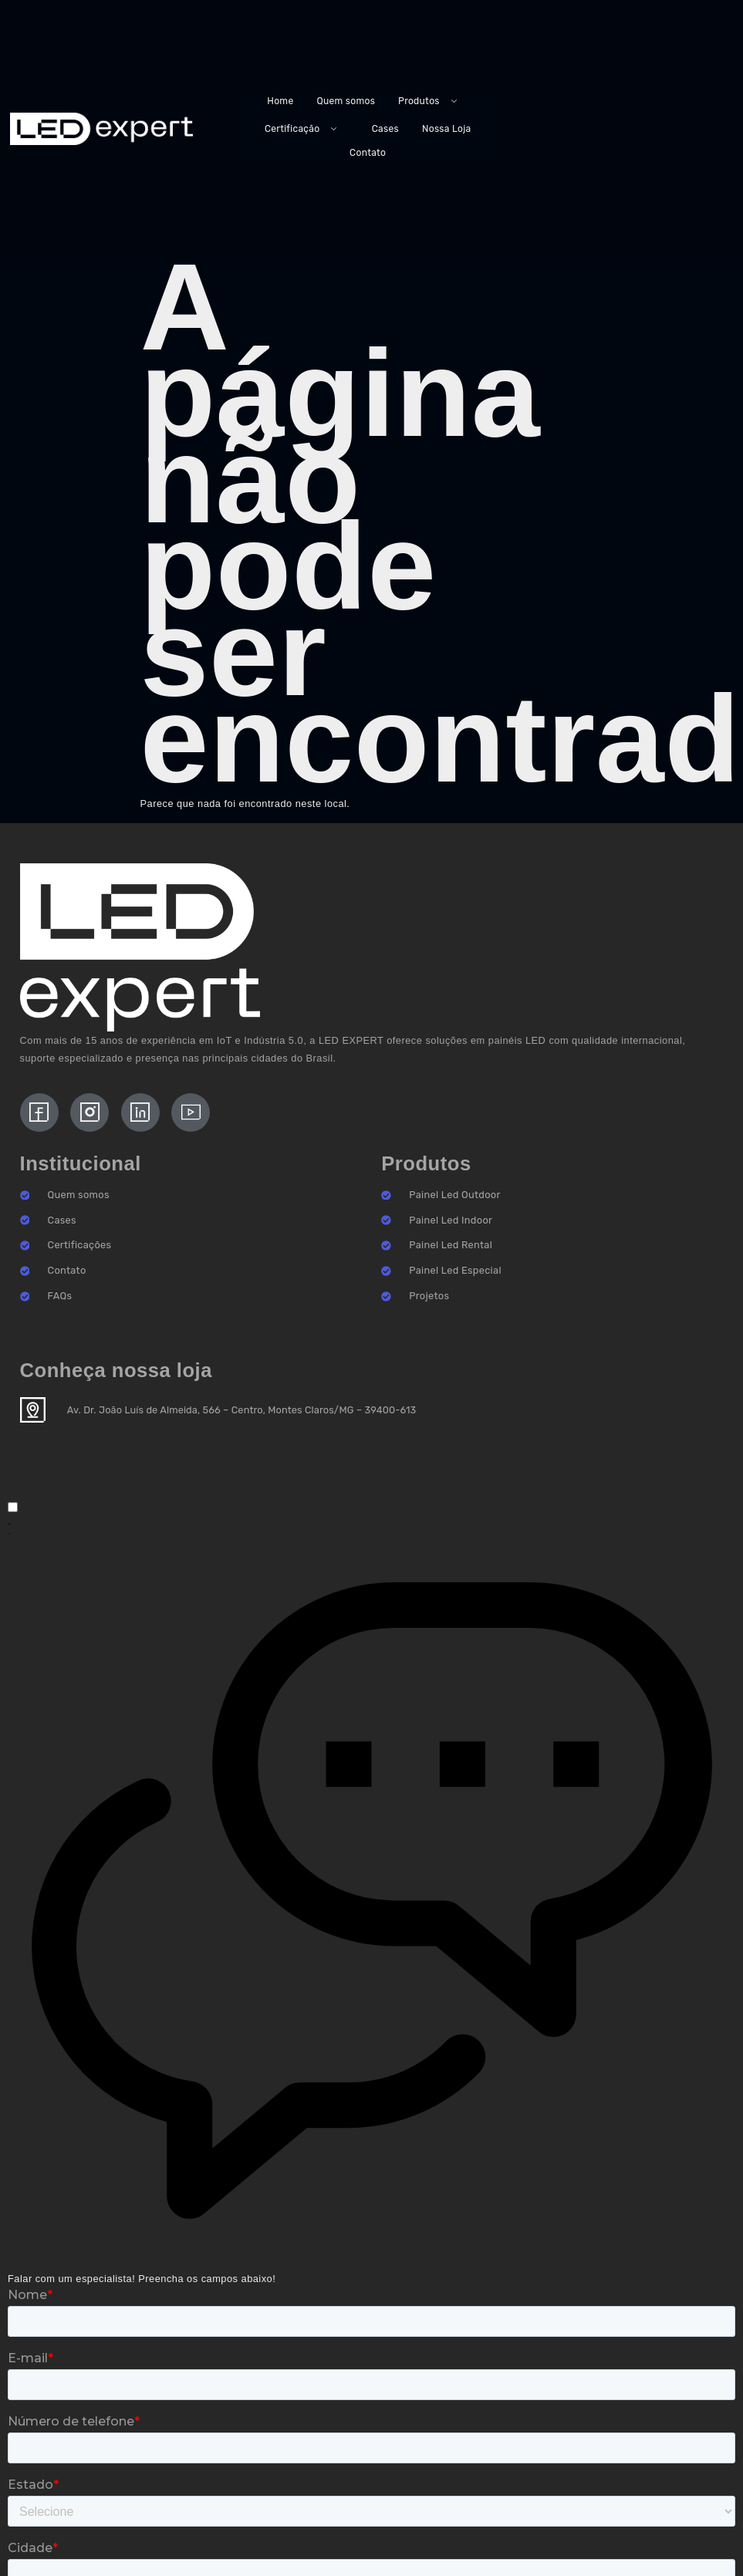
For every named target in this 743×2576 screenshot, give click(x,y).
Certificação (304, 129)
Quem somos (346, 100)
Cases (385, 128)
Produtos (436, 100)
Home (277, 100)
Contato (368, 152)
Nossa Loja (449, 128)
